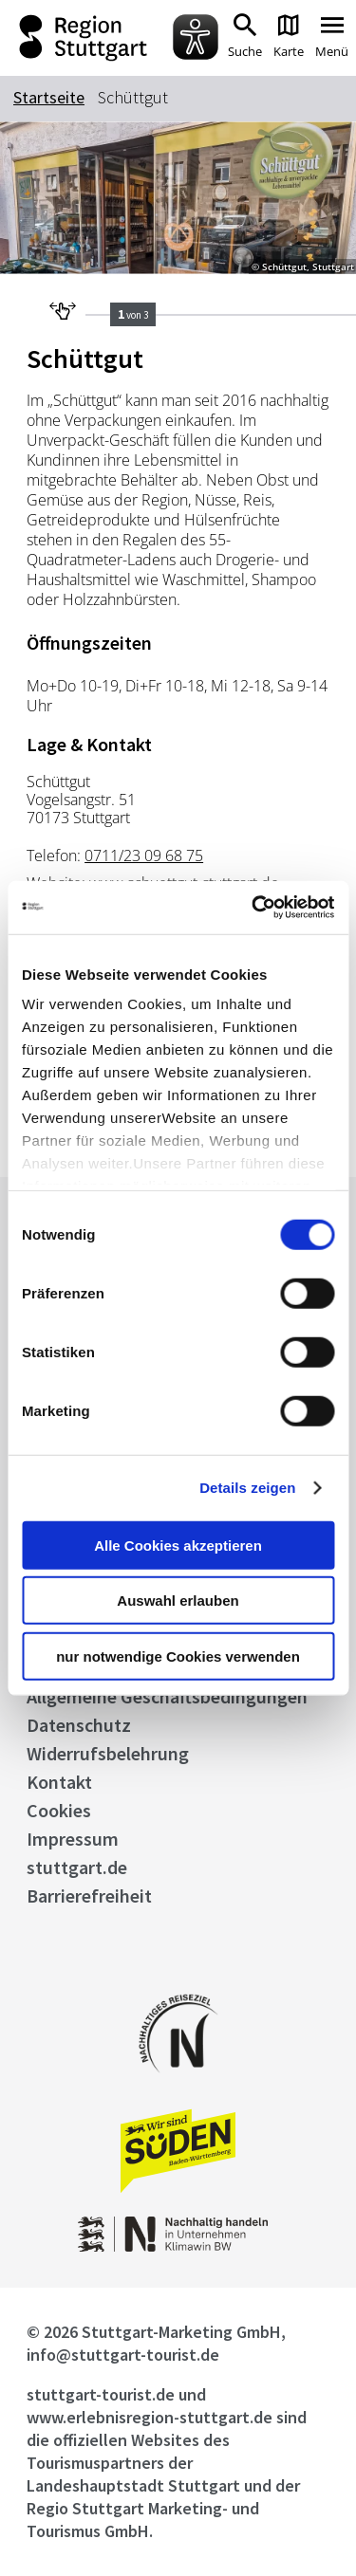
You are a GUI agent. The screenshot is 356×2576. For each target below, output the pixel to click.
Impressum (73, 1838)
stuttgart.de (77, 1867)
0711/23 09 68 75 (143, 855)
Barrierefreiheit (89, 1895)
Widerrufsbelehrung (108, 1753)
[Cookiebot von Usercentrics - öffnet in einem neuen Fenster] (253, 907)
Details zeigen (247, 1488)
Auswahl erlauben (177, 1600)
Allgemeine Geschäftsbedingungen (167, 1696)
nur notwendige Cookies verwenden (178, 1655)
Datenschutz (79, 1725)
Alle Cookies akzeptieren (178, 1544)
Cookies (59, 1810)
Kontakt (59, 1782)
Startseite (48, 97)
